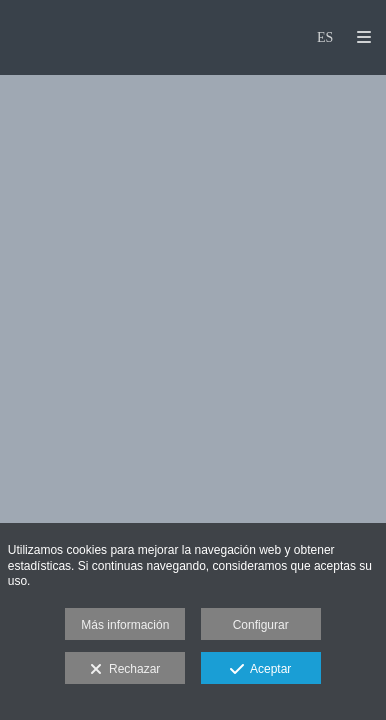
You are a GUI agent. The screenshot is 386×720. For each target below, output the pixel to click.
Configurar (261, 625)
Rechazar (125, 670)
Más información (125, 625)
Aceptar (260, 670)
